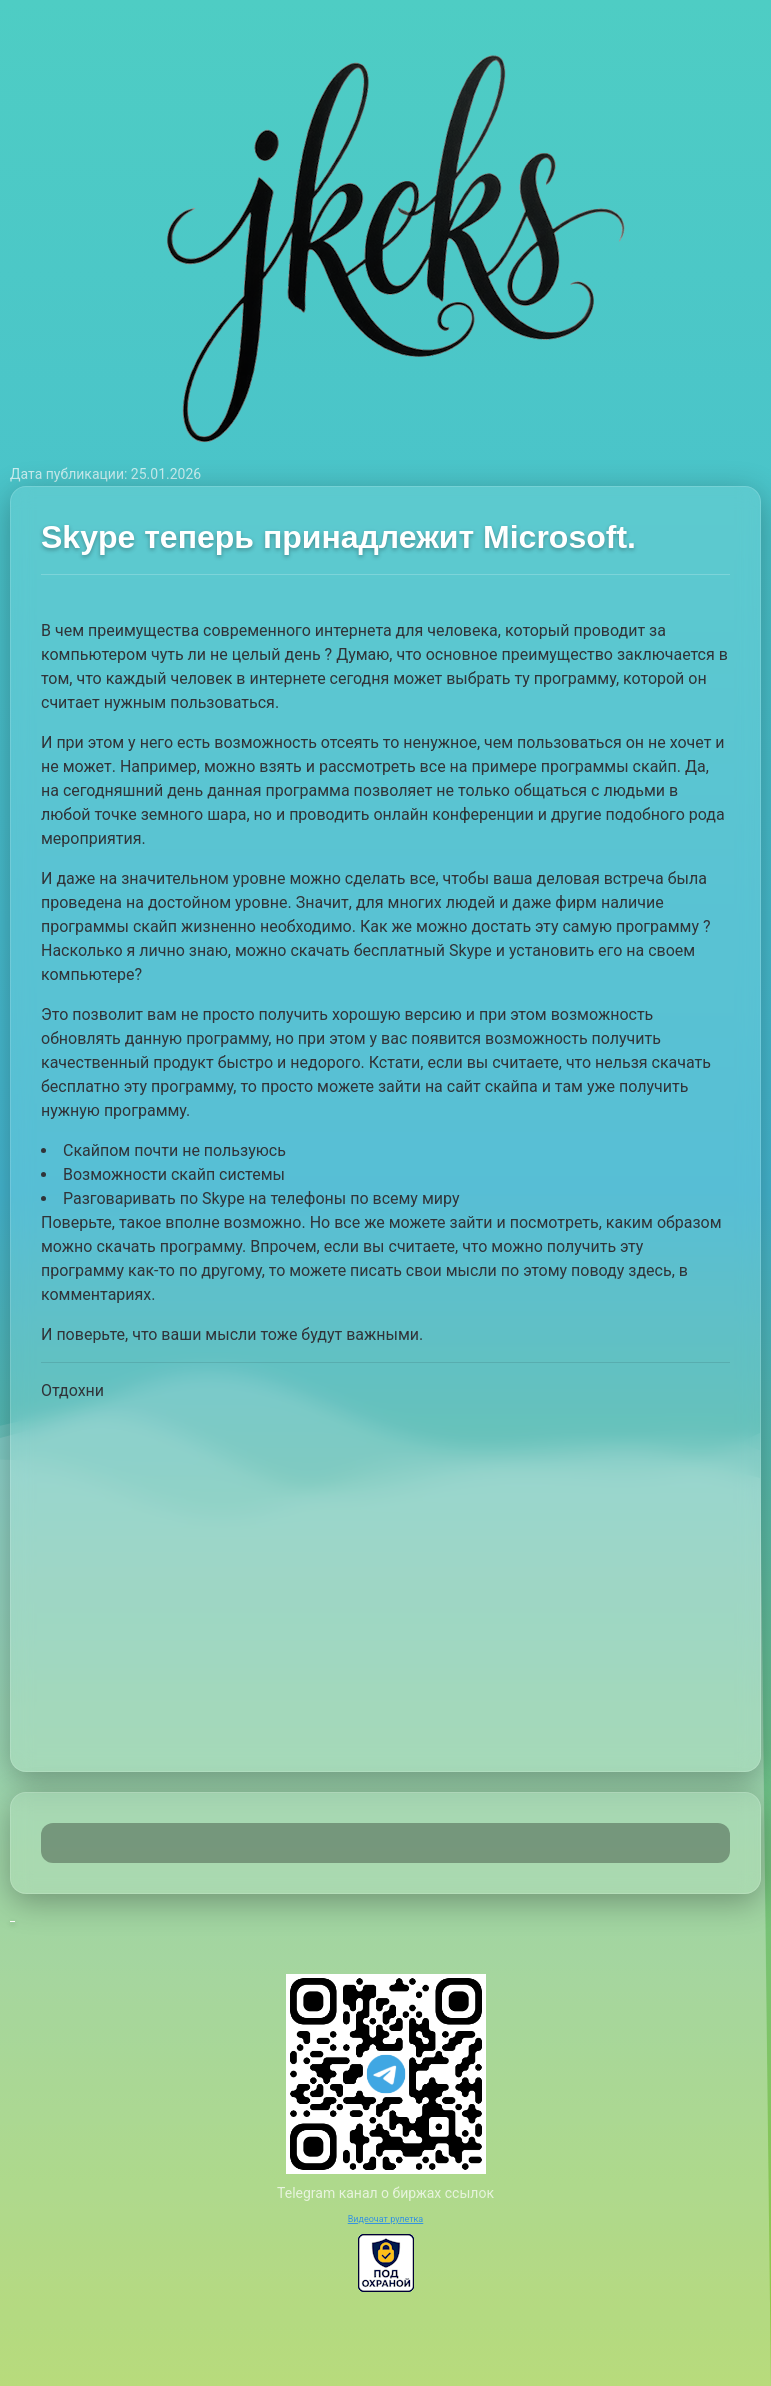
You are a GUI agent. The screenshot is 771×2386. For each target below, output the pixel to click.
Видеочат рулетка (386, 2219)
